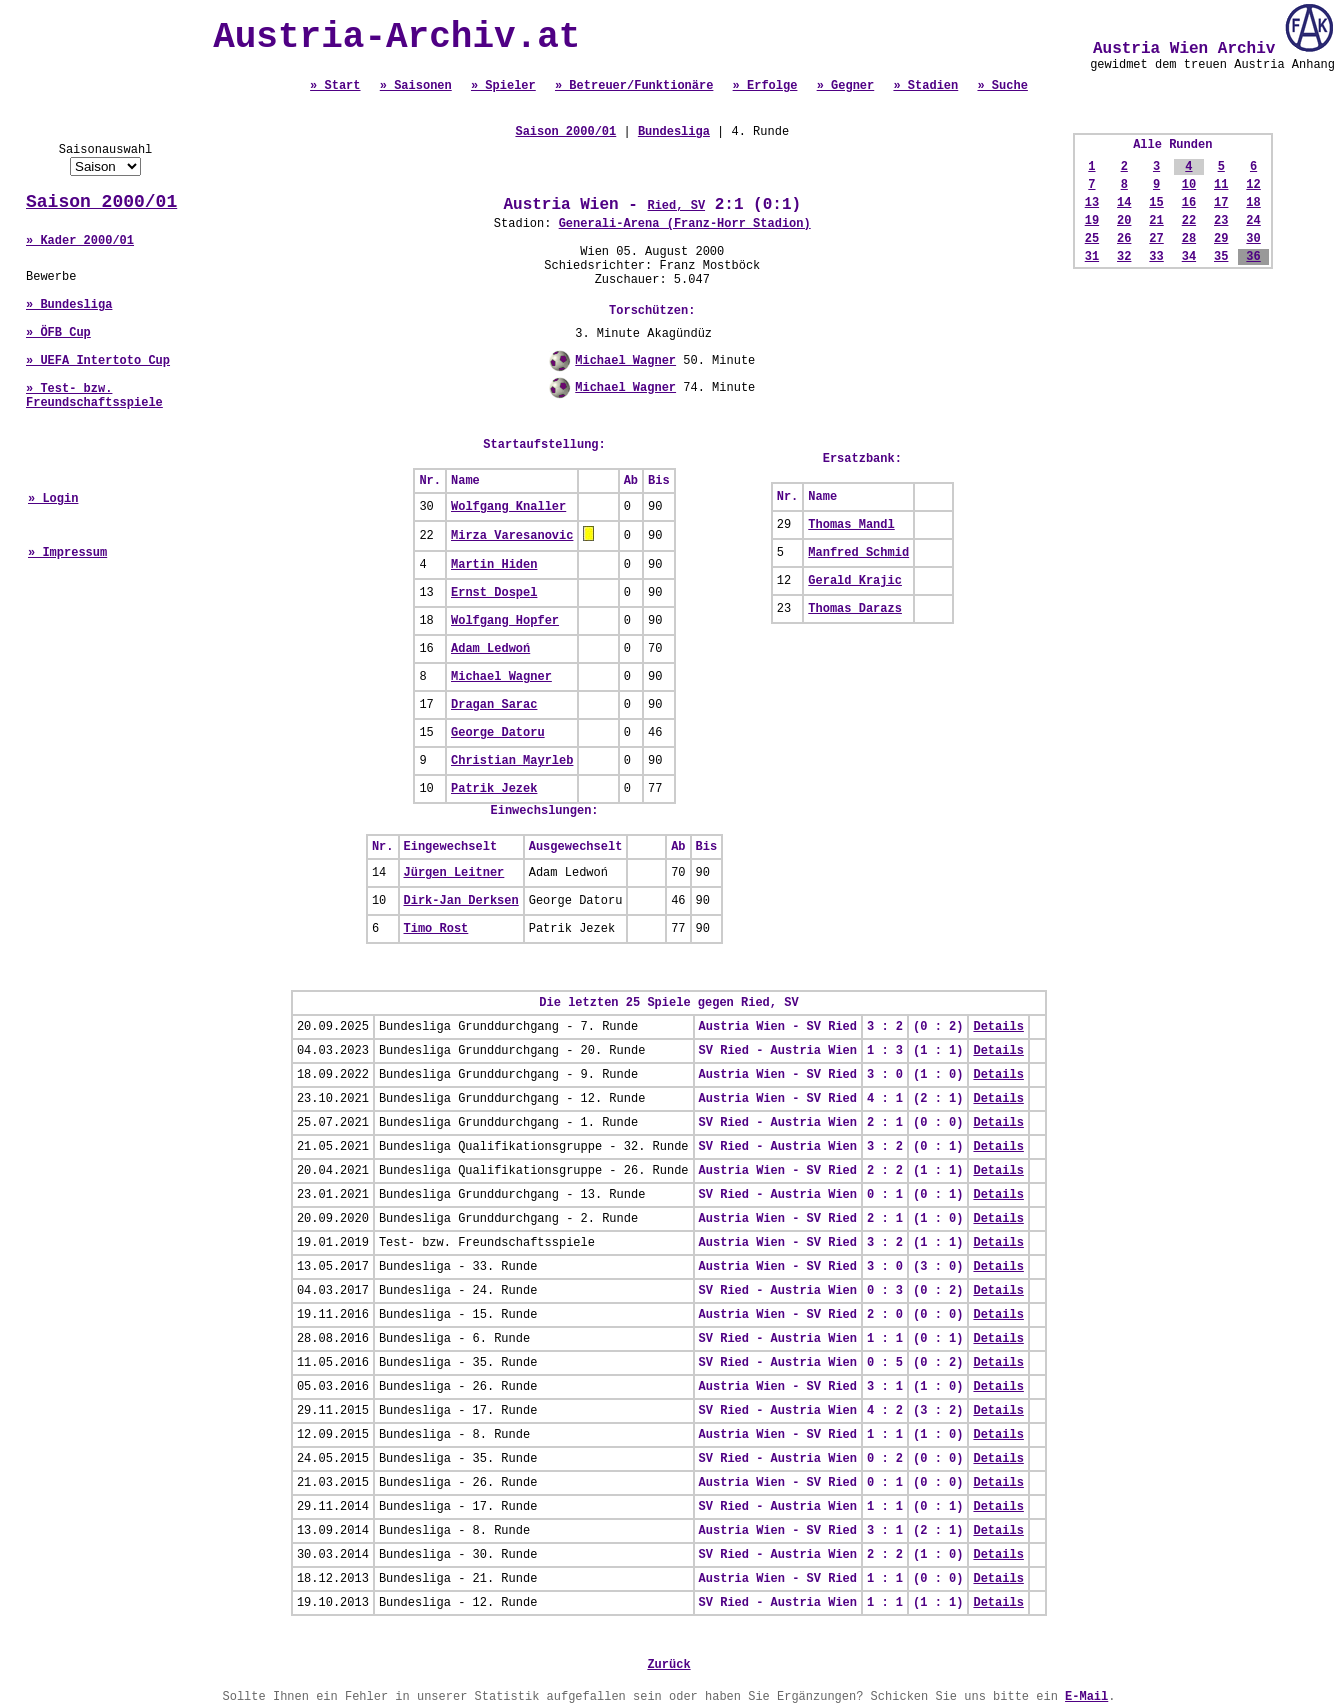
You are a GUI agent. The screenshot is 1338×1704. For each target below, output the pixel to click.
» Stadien (925, 86)
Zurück (668, 1665)
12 (1253, 185)
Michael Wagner (625, 361)
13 (1092, 203)
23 (1221, 221)
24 (1253, 221)
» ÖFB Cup (58, 333)
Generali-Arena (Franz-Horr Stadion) (685, 224)
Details (998, 1027)
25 (1092, 239)
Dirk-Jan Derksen (461, 901)
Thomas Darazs (855, 609)
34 (1189, 257)
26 (1124, 239)
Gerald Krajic (855, 581)
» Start (335, 86)
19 (1092, 221)
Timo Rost (436, 929)
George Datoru (498, 733)
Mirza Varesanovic (512, 536)
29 (1221, 239)
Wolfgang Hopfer (505, 621)
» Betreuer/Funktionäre (634, 86)
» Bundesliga (69, 305)
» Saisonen (416, 86)
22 (1189, 221)
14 (1124, 203)
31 (1092, 257)
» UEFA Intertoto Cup (98, 361)
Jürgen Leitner (454, 873)
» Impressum (67, 553)
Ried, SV (676, 206)
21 (1156, 221)
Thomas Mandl (851, 525)
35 (1221, 257)
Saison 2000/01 (101, 202)
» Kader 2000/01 (80, 241)
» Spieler (503, 86)
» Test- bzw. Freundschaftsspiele (94, 396)
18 (1253, 203)
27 (1156, 239)
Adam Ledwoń (490, 649)
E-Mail (1086, 1697)
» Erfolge (765, 86)
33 (1156, 257)
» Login (53, 499)
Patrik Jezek (494, 789)
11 (1221, 185)
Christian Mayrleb (512, 761)
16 (1189, 203)
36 (1253, 257)
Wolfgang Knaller (508, 507)
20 (1124, 221)
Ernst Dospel (494, 593)
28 (1189, 239)
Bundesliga (674, 132)
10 (1189, 185)
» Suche (1002, 86)
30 (1253, 239)
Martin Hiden (494, 565)
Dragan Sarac (494, 705)
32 (1124, 257)
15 (1156, 203)
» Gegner (846, 86)
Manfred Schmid (858, 553)
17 (1221, 203)
